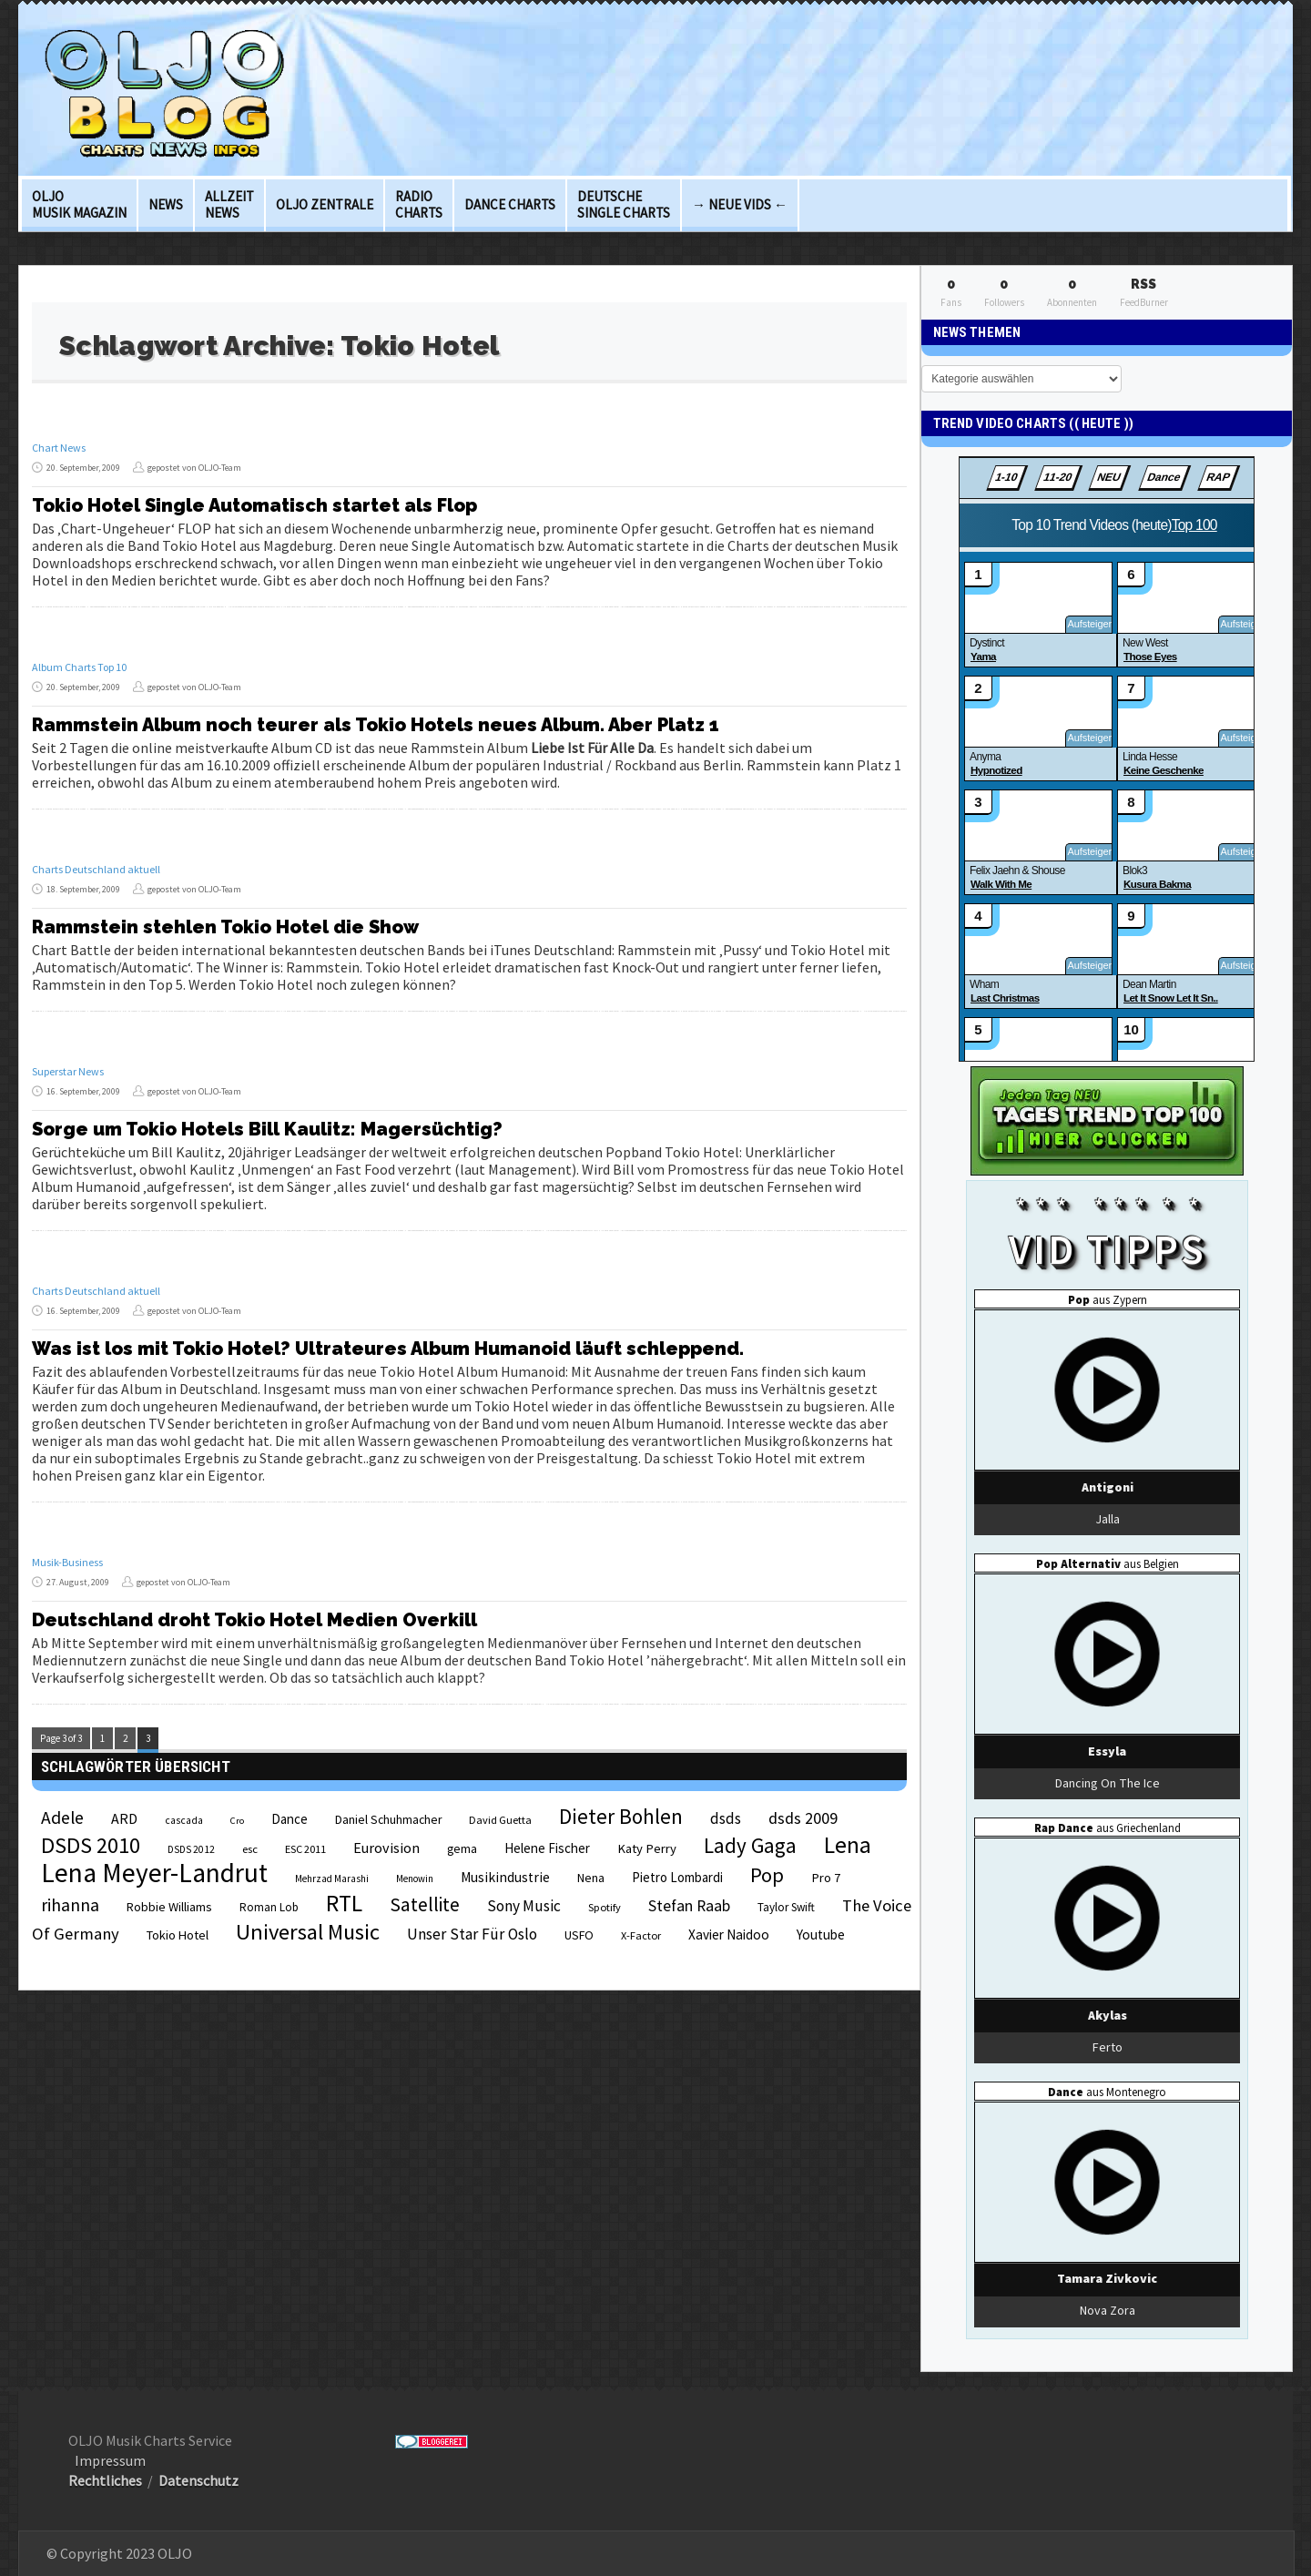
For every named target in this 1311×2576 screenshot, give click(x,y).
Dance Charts (509, 204)
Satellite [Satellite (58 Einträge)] (425, 1904)
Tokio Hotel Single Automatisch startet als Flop (254, 505)
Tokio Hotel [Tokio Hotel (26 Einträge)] (177, 1935)
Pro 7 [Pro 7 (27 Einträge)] (825, 1877)
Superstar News (68, 1071)
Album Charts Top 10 (79, 667)
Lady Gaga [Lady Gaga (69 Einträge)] (750, 1845)
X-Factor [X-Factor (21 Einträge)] (641, 1935)
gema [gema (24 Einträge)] (462, 1849)
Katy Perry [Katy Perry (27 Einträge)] (646, 1848)
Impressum (110, 2460)
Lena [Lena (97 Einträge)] (847, 1844)
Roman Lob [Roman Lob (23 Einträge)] (269, 1907)
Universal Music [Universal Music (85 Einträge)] (308, 1932)
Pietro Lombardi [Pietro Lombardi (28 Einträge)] (677, 1877)
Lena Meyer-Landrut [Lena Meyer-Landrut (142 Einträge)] (154, 1872)
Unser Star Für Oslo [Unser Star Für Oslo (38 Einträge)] (472, 1934)
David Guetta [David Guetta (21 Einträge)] (500, 1820)
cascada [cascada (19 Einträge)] (184, 1820)
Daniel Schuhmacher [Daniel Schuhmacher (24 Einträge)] (388, 1820)
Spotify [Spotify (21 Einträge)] (604, 1907)
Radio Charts (418, 204)
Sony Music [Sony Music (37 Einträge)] (524, 1906)
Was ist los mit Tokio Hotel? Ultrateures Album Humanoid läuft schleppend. (388, 1348)
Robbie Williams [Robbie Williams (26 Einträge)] (169, 1907)
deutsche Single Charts (623, 204)
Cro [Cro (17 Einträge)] (237, 1821)
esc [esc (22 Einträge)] (250, 1848)
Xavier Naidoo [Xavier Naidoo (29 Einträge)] (728, 1934)
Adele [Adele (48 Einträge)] (62, 1817)
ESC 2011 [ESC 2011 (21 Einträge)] (305, 1849)
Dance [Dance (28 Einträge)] (289, 1819)
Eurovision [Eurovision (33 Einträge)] (386, 1847)
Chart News (59, 447)
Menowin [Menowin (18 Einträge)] (414, 1878)
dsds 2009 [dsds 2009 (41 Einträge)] (803, 1817)
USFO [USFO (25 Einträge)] (579, 1935)
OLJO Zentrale (324, 204)
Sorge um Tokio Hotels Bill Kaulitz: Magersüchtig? (267, 1129)
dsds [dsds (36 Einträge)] (725, 1818)
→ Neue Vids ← (740, 204)
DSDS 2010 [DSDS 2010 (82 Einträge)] (90, 1845)
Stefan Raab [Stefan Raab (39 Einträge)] (689, 1906)
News (165, 204)
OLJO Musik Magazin (79, 204)
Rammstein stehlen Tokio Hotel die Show (225, 927)
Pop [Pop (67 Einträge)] (767, 1875)
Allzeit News (229, 204)
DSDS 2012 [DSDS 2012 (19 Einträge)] (191, 1849)
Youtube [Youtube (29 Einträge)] (821, 1934)
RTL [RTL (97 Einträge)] (344, 1903)
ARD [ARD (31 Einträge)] (124, 1818)
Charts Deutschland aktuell (96, 869)
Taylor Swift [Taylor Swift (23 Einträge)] (786, 1907)
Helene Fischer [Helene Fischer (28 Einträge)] (547, 1848)
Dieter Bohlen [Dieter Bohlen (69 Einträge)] (621, 1816)
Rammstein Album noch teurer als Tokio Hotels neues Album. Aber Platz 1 (375, 725)
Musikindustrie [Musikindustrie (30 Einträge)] (505, 1877)
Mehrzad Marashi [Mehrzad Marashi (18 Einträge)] (332, 1878)
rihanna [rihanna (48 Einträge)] (70, 1905)
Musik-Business (67, 1562)
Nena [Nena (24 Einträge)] (591, 1878)
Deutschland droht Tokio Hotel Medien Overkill (254, 1620)
